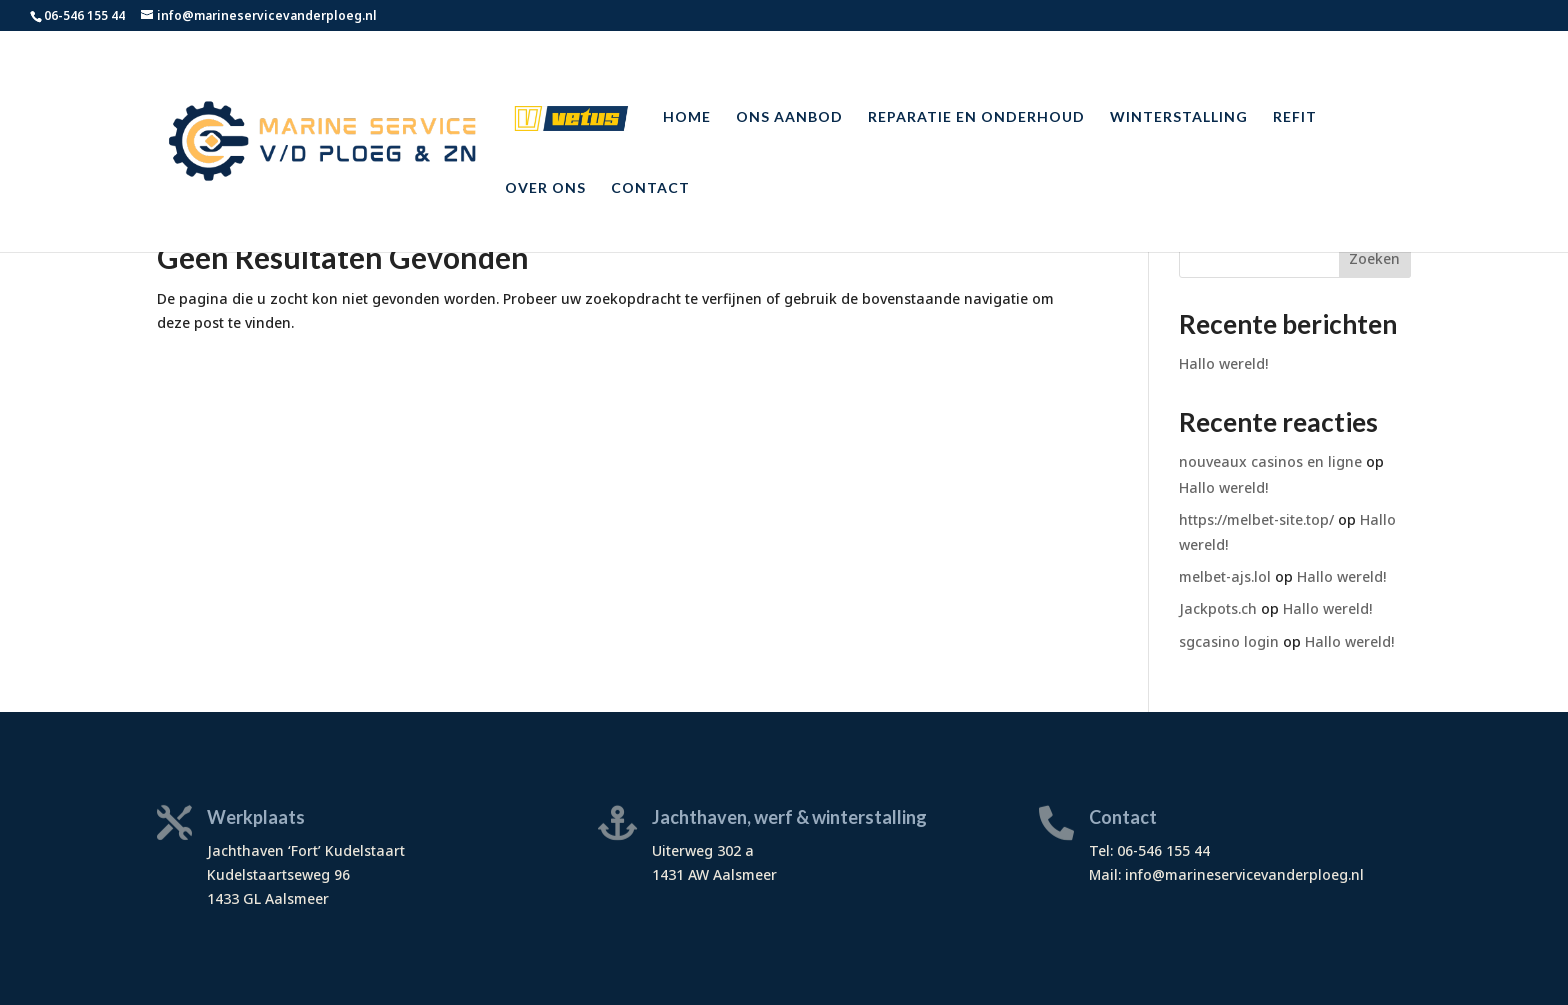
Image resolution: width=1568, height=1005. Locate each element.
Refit (1295, 117)
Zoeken (1374, 258)
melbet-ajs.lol (1225, 576)
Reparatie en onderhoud (976, 117)
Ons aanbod (789, 117)
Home (687, 117)
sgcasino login (1229, 641)
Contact (650, 188)
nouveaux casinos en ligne (1270, 461)
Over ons (545, 188)
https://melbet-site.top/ (1256, 519)
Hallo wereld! (1223, 363)
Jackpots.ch (1218, 608)
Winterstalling (1179, 117)
